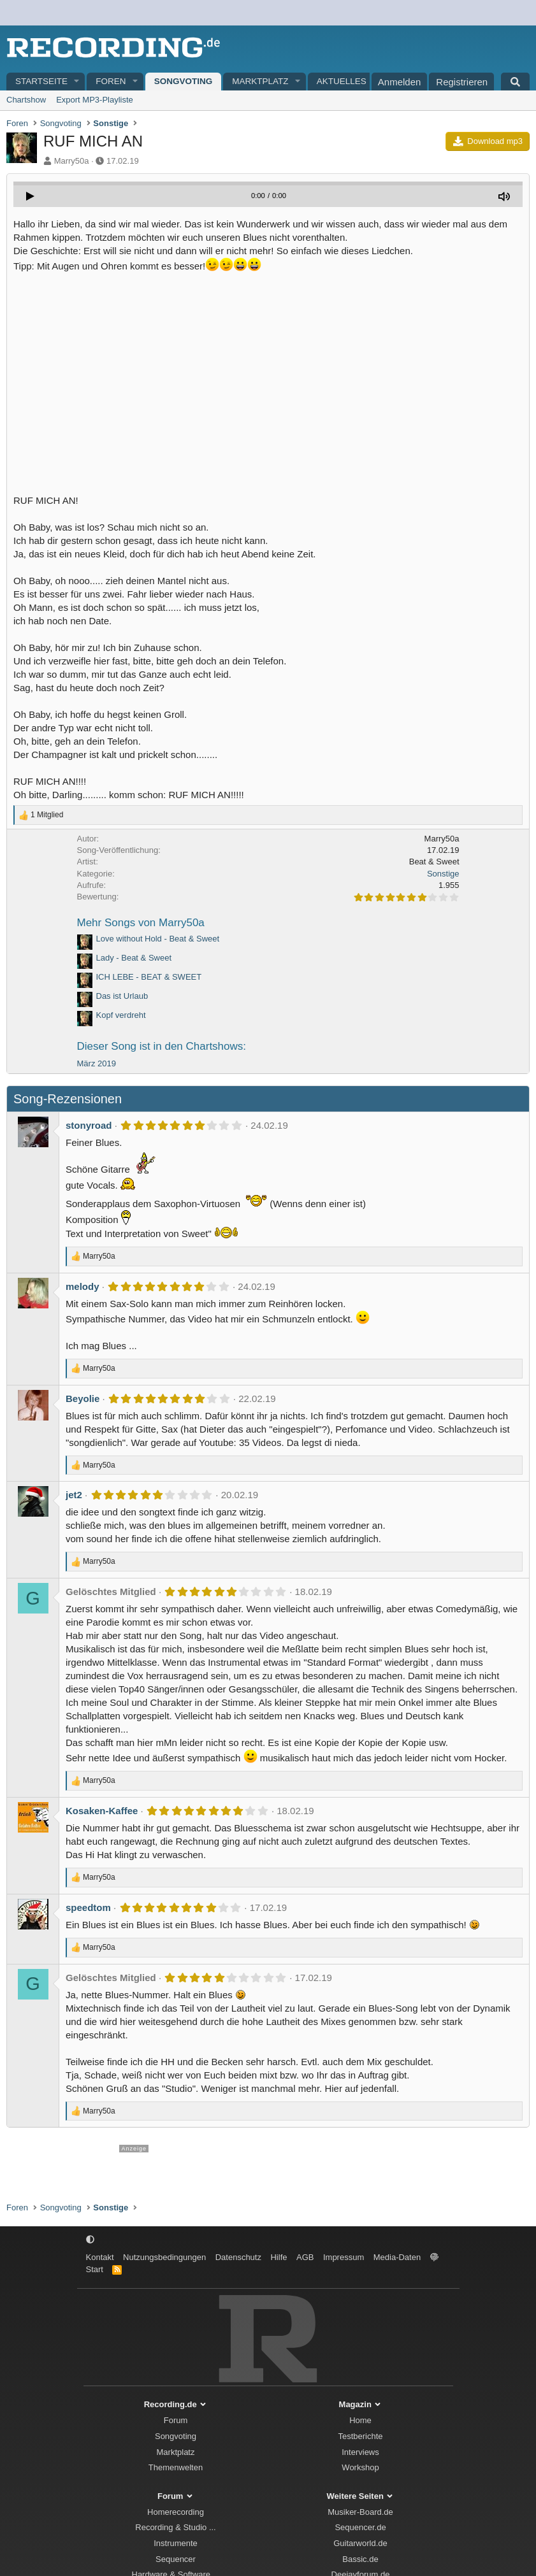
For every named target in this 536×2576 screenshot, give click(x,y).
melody (82, 1286)
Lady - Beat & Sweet (134, 957)
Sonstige (443, 873)
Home (360, 2420)
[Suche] (515, 81)
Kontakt (100, 2257)
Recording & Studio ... (175, 2527)
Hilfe (278, 2257)
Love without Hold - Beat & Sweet (158, 938)
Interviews (360, 2452)
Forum (176, 2420)
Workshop (360, 2467)
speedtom (88, 1907)
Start (94, 2269)
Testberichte (360, 2436)
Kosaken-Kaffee (102, 1810)
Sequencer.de (360, 2527)
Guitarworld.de (360, 2543)
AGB (305, 2257)
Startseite (41, 81)
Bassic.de (360, 2559)
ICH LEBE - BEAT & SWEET (149, 977)
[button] (77, 82)
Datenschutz (238, 2257)
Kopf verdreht (121, 1015)
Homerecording (175, 2512)
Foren (111, 81)
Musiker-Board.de (360, 2512)
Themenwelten (175, 2467)
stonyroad (89, 1125)
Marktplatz (260, 81)
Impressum (343, 2257)
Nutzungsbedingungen (164, 2257)
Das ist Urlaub (122, 996)
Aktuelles (341, 81)
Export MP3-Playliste (94, 99)
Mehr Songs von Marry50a (141, 923)
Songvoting (183, 81)
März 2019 (96, 1063)
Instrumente (176, 2543)
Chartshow (26, 99)
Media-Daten (397, 2257)
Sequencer (176, 2559)
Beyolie (82, 1398)
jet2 (74, 1494)
